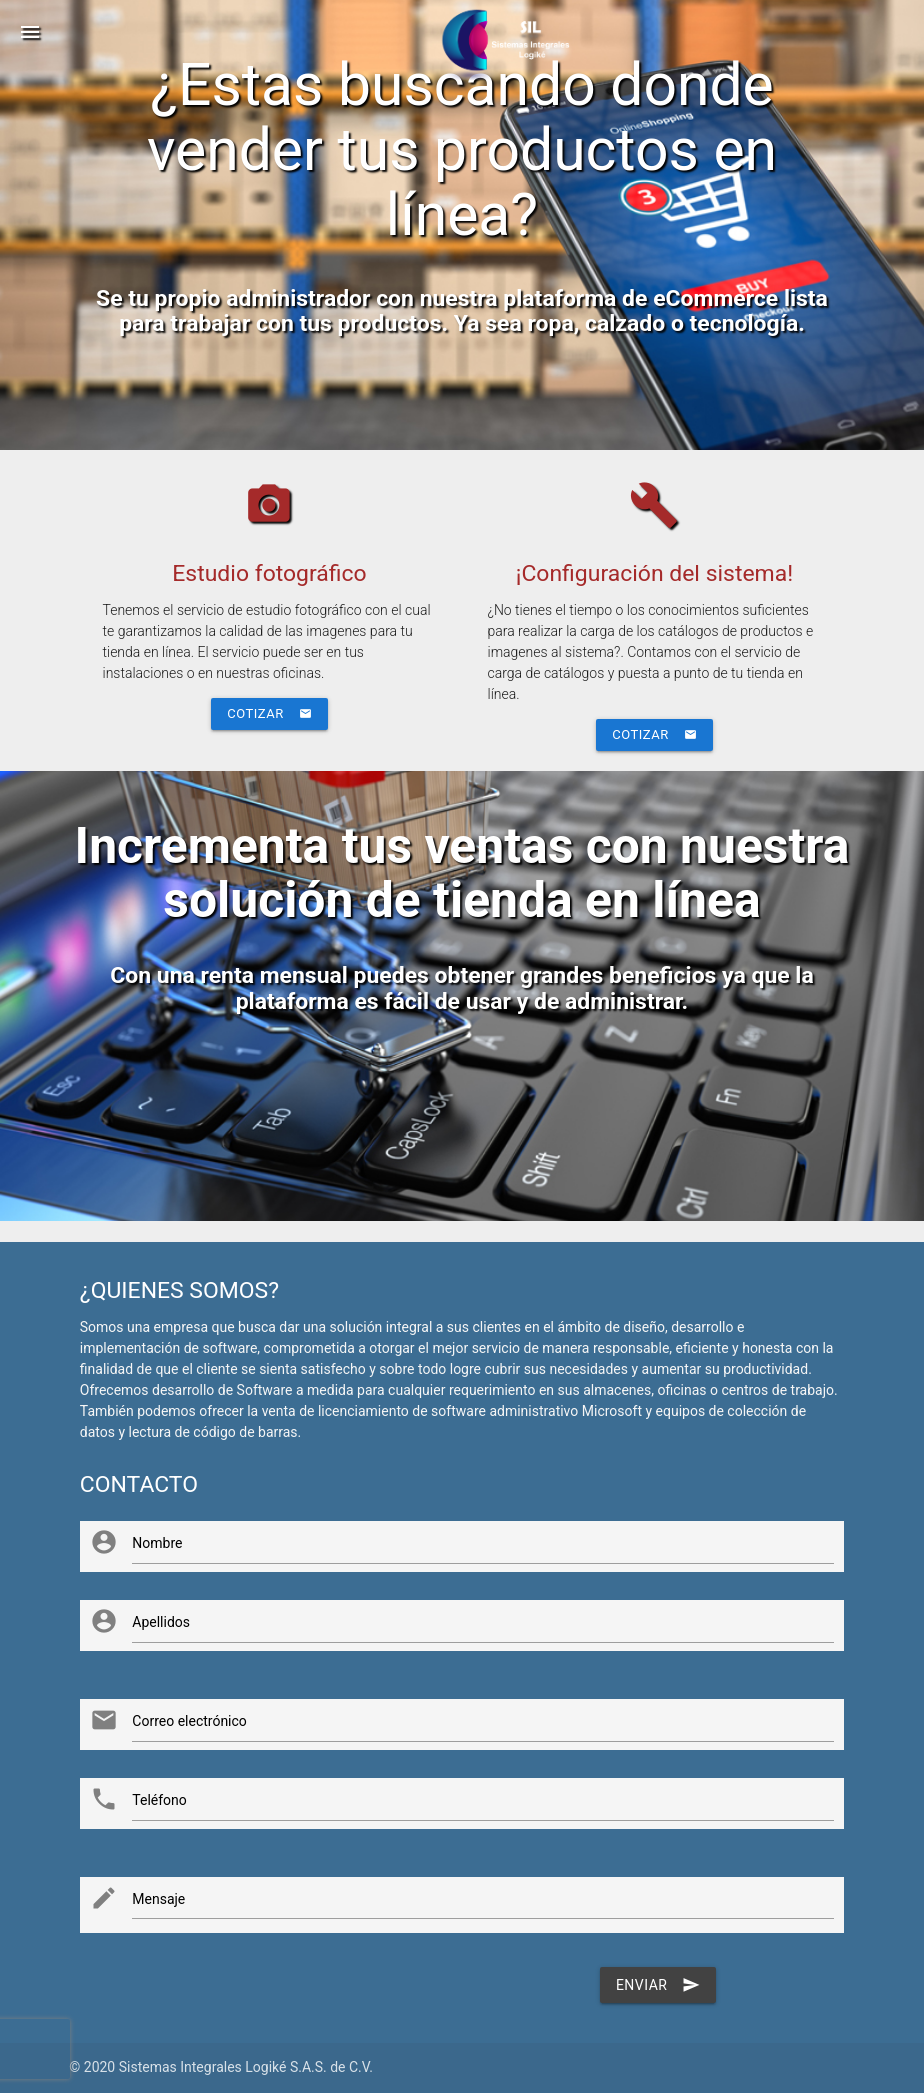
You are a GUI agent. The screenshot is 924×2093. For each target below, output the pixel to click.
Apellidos (161, 1622)
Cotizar (269, 714)
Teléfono (159, 1800)
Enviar (658, 1985)
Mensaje (158, 1899)
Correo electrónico (189, 1721)
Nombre (157, 1543)
